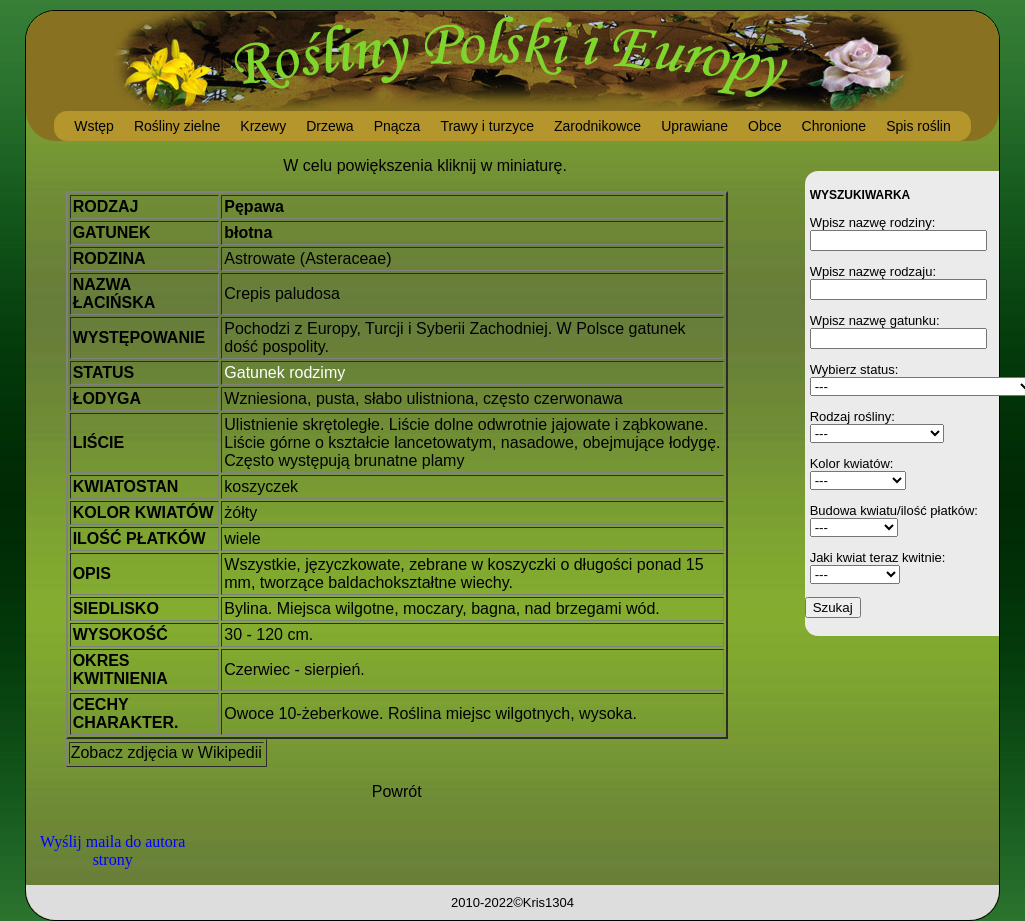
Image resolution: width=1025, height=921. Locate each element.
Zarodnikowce (597, 126)
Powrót (397, 791)
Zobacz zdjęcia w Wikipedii (166, 752)
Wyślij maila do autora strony (112, 850)
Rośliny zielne (177, 126)
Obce (764, 126)
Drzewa (329, 126)
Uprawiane (694, 126)
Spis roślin (918, 126)
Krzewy (263, 126)
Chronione (834, 126)
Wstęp (94, 126)
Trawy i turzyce (487, 126)
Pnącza (397, 126)
